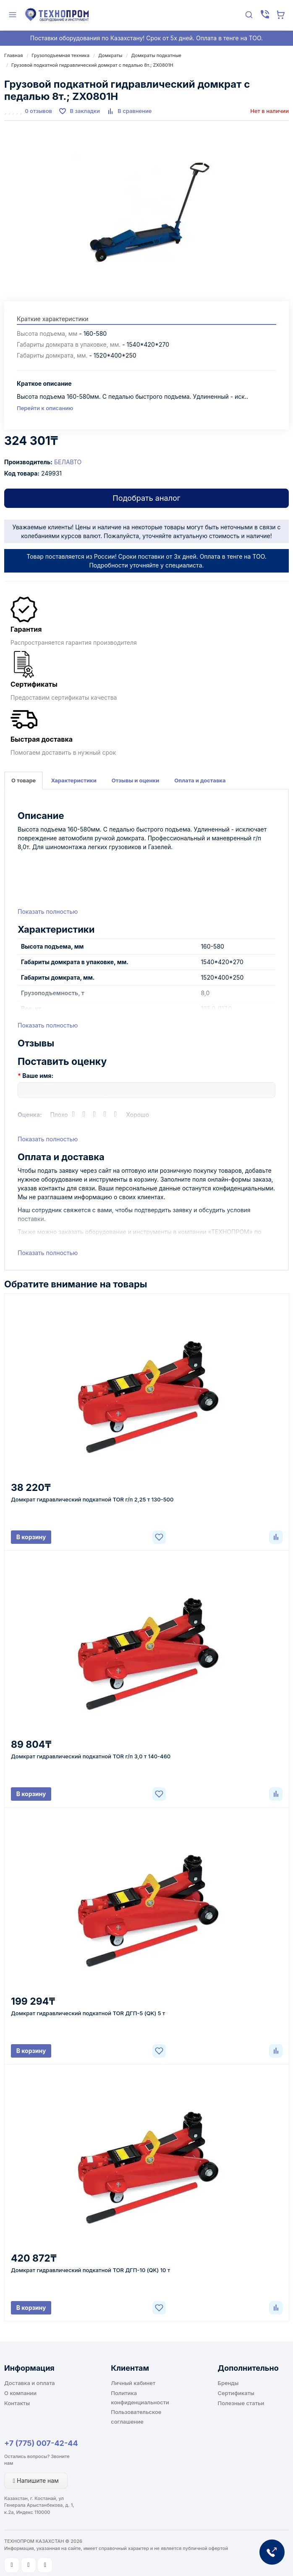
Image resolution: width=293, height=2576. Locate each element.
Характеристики (73, 780)
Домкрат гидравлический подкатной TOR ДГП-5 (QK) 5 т (88, 2013)
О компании (20, 2393)
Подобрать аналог (146, 498)
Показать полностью (48, 911)
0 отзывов (38, 110)
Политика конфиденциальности (140, 2398)
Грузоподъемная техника (60, 55)
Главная (13, 55)
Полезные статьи (241, 2403)
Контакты (17, 2403)
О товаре (23, 780)
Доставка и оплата (29, 2383)
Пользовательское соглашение (136, 2416)
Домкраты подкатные (156, 55)
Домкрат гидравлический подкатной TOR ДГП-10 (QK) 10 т (90, 2270)
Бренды (228, 2383)
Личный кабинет (133, 2383)
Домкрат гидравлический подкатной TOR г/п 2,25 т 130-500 (92, 1499)
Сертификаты (236, 2393)
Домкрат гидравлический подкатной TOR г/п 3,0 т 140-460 (90, 1756)
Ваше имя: (37, 1075)
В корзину (31, 1536)
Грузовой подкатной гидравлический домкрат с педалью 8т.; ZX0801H (92, 65)
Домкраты (110, 55)
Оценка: (30, 1114)
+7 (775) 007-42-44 (41, 2443)
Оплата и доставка (199, 780)
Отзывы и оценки (136, 780)
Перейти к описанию (45, 408)
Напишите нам (36, 2480)
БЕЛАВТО (67, 462)
